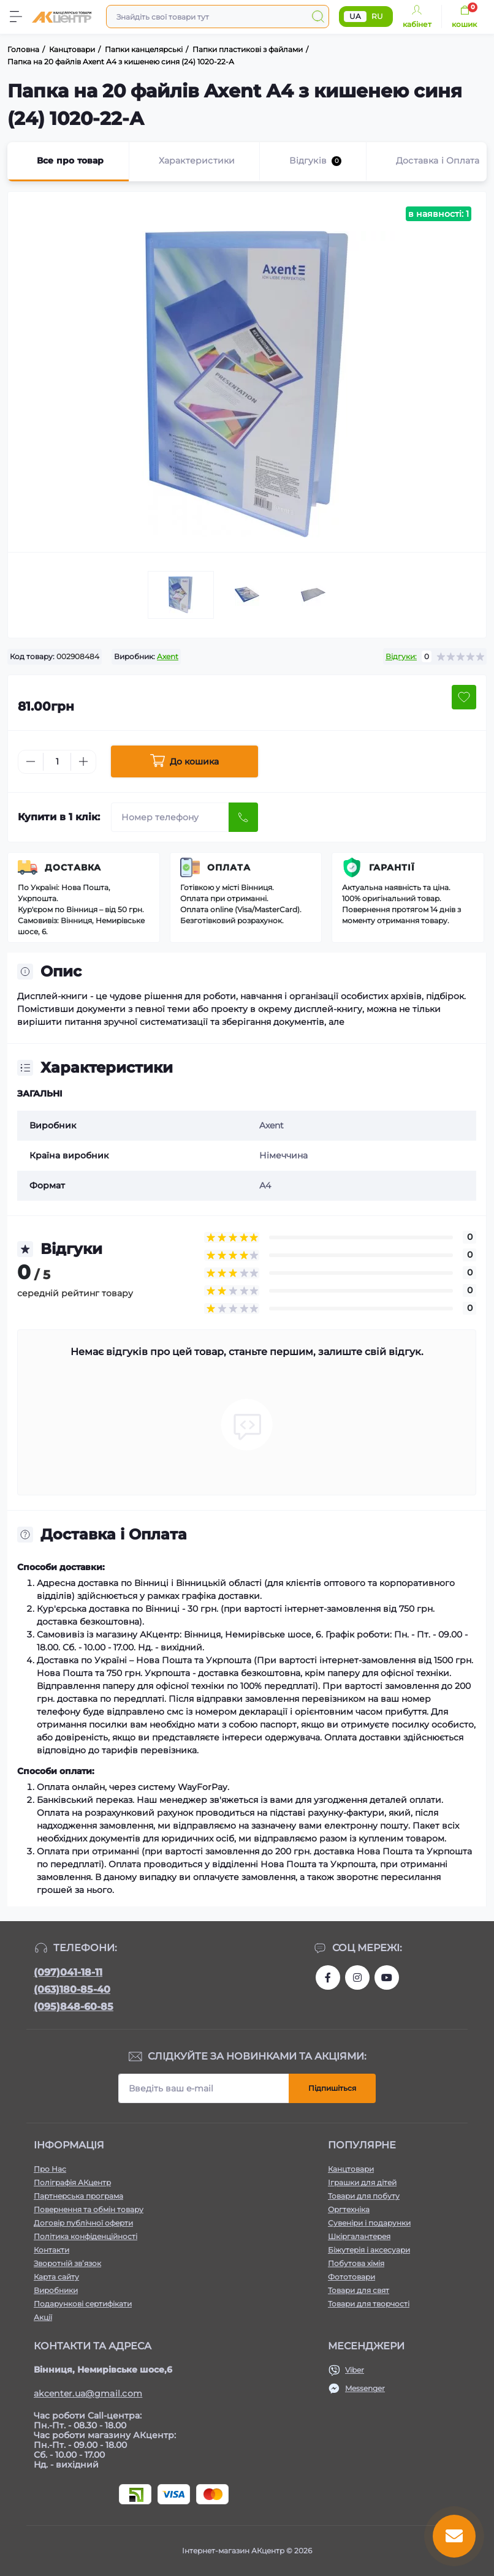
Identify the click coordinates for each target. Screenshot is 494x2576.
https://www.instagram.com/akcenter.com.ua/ (357, 1977)
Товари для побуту (364, 2195)
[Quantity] (57, 762)
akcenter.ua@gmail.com (88, 2393)
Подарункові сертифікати (83, 2303)
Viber (354, 2369)
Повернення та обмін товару (88, 2209)
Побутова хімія (356, 2263)
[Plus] (83, 761)
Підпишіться (332, 2088)
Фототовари (351, 2276)
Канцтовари (351, 2169)
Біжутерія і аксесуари (369, 2249)
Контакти (51, 2249)
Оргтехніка (349, 2209)
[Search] (318, 16)
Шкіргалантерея (359, 2236)
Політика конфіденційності (85, 2236)
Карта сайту (56, 2276)
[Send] (243, 817)
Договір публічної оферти (83, 2222)
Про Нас (50, 2169)
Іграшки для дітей (362, 2182)
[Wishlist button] (464, 697)
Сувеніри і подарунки (369, 2222)
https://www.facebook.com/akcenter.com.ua (328, 1977)
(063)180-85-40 (72, 1989)
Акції (43, 2317)
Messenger (365, 2388)
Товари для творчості (368, 2303)
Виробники (56, 2290)
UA (355, 16)
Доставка (73, 867)
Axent (167, 656)
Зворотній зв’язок (67, 2263)
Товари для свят (358, 2290)
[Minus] (30, 761)
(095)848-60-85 (73, 2006)
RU (377, 16)
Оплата (229, 867)
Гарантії (392, 867)
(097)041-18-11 (68, 1972)
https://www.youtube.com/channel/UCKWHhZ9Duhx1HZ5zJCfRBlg (386, 1977)
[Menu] (16, 16)
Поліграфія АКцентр (72, 2182)
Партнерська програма (78, 2195)
